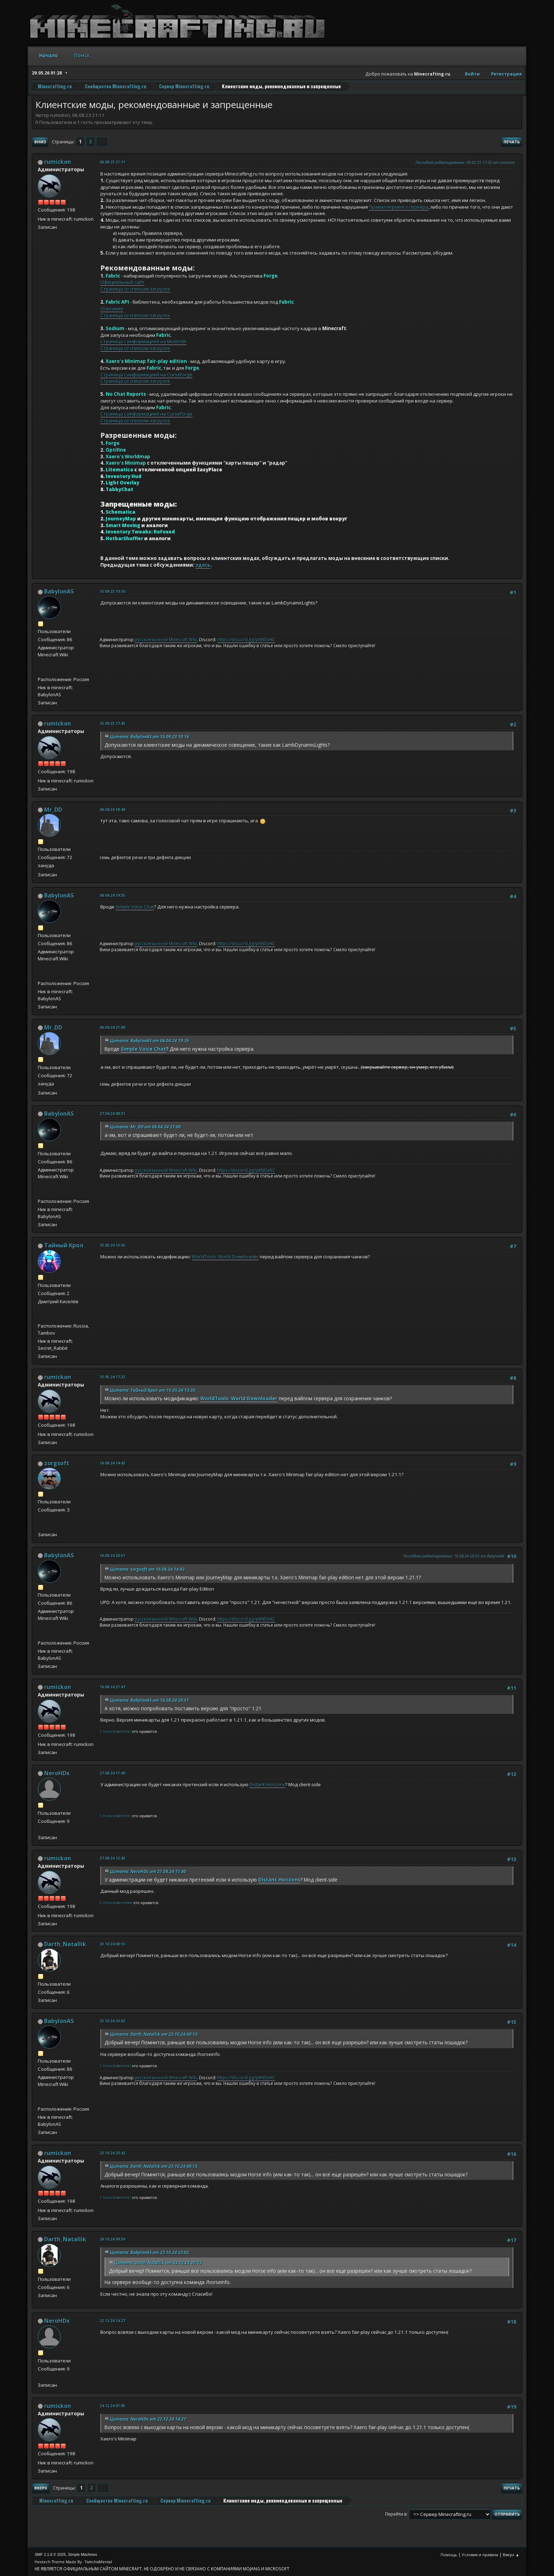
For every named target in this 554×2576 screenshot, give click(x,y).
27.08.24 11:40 (112, 1773)
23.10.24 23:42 (112, 2152)
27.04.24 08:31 (112, 1113)
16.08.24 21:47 (112, 1686)
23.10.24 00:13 (112, 1943)
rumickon (57, 162)
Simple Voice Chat (135, 907)
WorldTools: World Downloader (225, 1256)
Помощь (449, 2554)
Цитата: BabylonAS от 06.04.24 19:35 (149, 1041)
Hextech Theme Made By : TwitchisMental (73, 2561)
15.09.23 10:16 (112, 591)
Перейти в (396, 2514)
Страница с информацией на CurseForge (146, 374)
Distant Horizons (267, 1784)
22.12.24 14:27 (112, 2320)
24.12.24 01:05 (112, 2405)
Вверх (40, 2488)
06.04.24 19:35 (112, 895)
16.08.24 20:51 (112, 1555)
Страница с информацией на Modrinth (143, 341)
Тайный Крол (63, 1245)
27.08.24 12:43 (112, 1858)
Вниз (40, 141)
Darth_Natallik (65, 1944)
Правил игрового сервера (398, 207)
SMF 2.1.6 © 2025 (50, 2554)
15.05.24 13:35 (112, 1245)
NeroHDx (57, 1773)
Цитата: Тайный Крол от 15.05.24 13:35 (152, 1390)
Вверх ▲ (511, 2554)
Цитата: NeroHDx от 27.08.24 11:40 (148, 1871)
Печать (511, 141)
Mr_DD (53, 809)
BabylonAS (59, 591)
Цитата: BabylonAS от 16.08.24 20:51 (149, 1700)
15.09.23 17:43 (112, 723)
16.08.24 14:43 (112, 1463)
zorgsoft (56, 1463)
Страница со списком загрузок (135, 289)
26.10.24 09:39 (112, 2239)
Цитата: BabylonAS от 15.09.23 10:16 (149, 737)
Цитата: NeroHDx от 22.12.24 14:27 (148, 2419)
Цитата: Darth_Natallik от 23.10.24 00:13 (154, 2034)
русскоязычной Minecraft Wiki (166, 640)
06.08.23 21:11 (112, 162)
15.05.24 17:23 (112, 1376)
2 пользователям (116, 1902)
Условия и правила (480, 2554)
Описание (111, 308)
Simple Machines (82, 2554)
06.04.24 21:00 (112, 1027)
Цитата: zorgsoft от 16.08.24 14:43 (147, 1569)
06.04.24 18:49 (112, 809)
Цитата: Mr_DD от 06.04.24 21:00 (145, 1127)
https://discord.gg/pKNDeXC (246, 640)
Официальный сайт (122, 282)
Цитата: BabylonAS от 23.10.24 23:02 (149, 2252)
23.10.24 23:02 (112, 2020)
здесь (203, 565)
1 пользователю (115, 1731)
